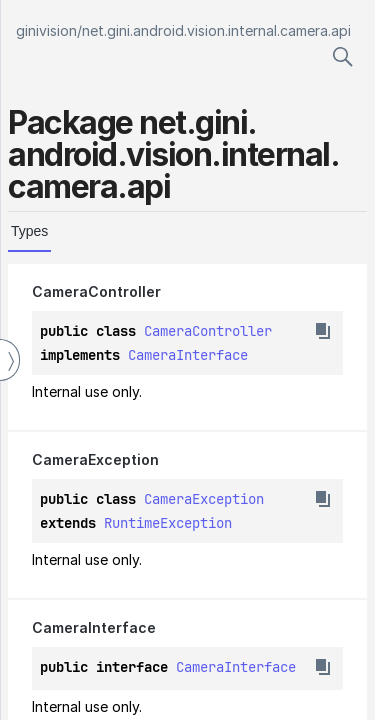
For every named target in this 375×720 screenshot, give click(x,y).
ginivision (46, 30)
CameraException (204, 499)
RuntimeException (168, 523)
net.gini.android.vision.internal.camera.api (216, 30)
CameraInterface (188, 355)
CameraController (208, 331)
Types (29, 231)
